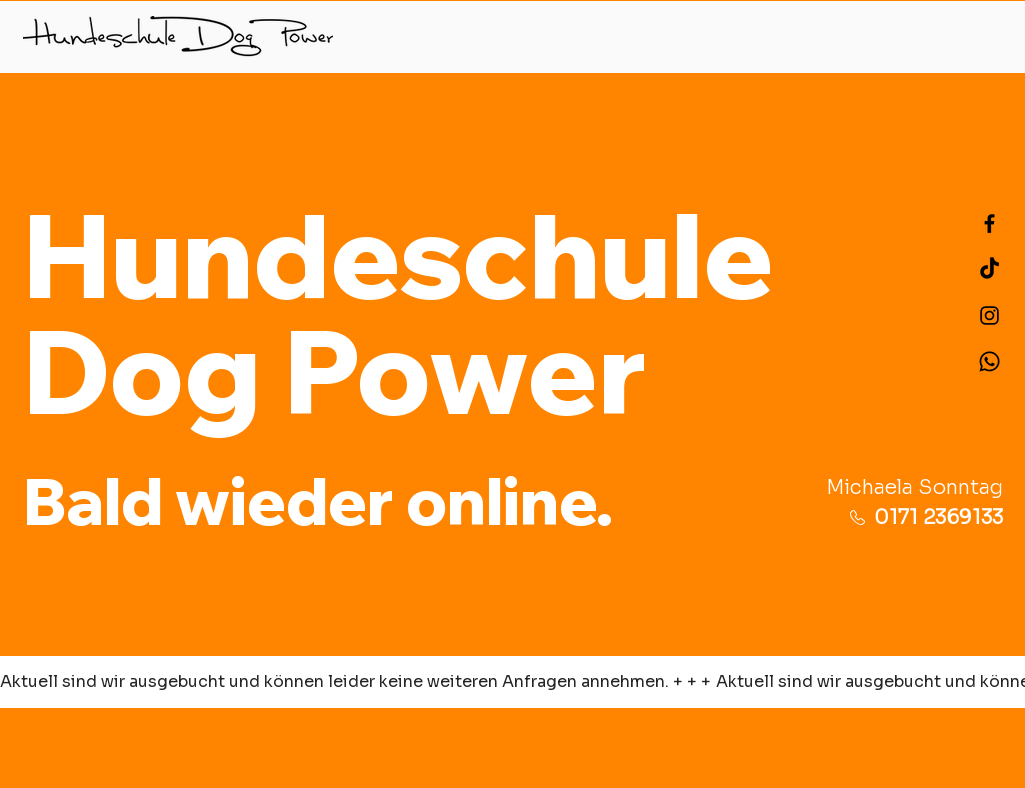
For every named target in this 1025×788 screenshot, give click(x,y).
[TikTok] (989, 269)
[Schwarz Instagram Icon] (989, 315)
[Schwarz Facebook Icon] (989, 223)
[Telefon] (989, 361)
